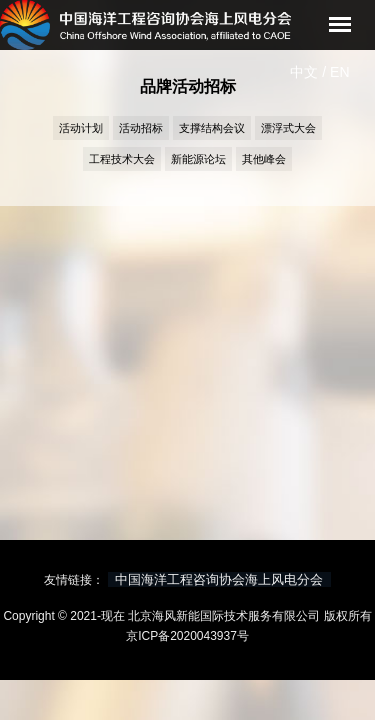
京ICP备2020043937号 (187, 636)
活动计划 (81, 128)
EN (339, 72)
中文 (304, 72)
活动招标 (141, 128)
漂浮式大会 (288, 128)
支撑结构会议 (212, 128)
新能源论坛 (198, 159)
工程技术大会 (122, 159)
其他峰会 (264, 159)
